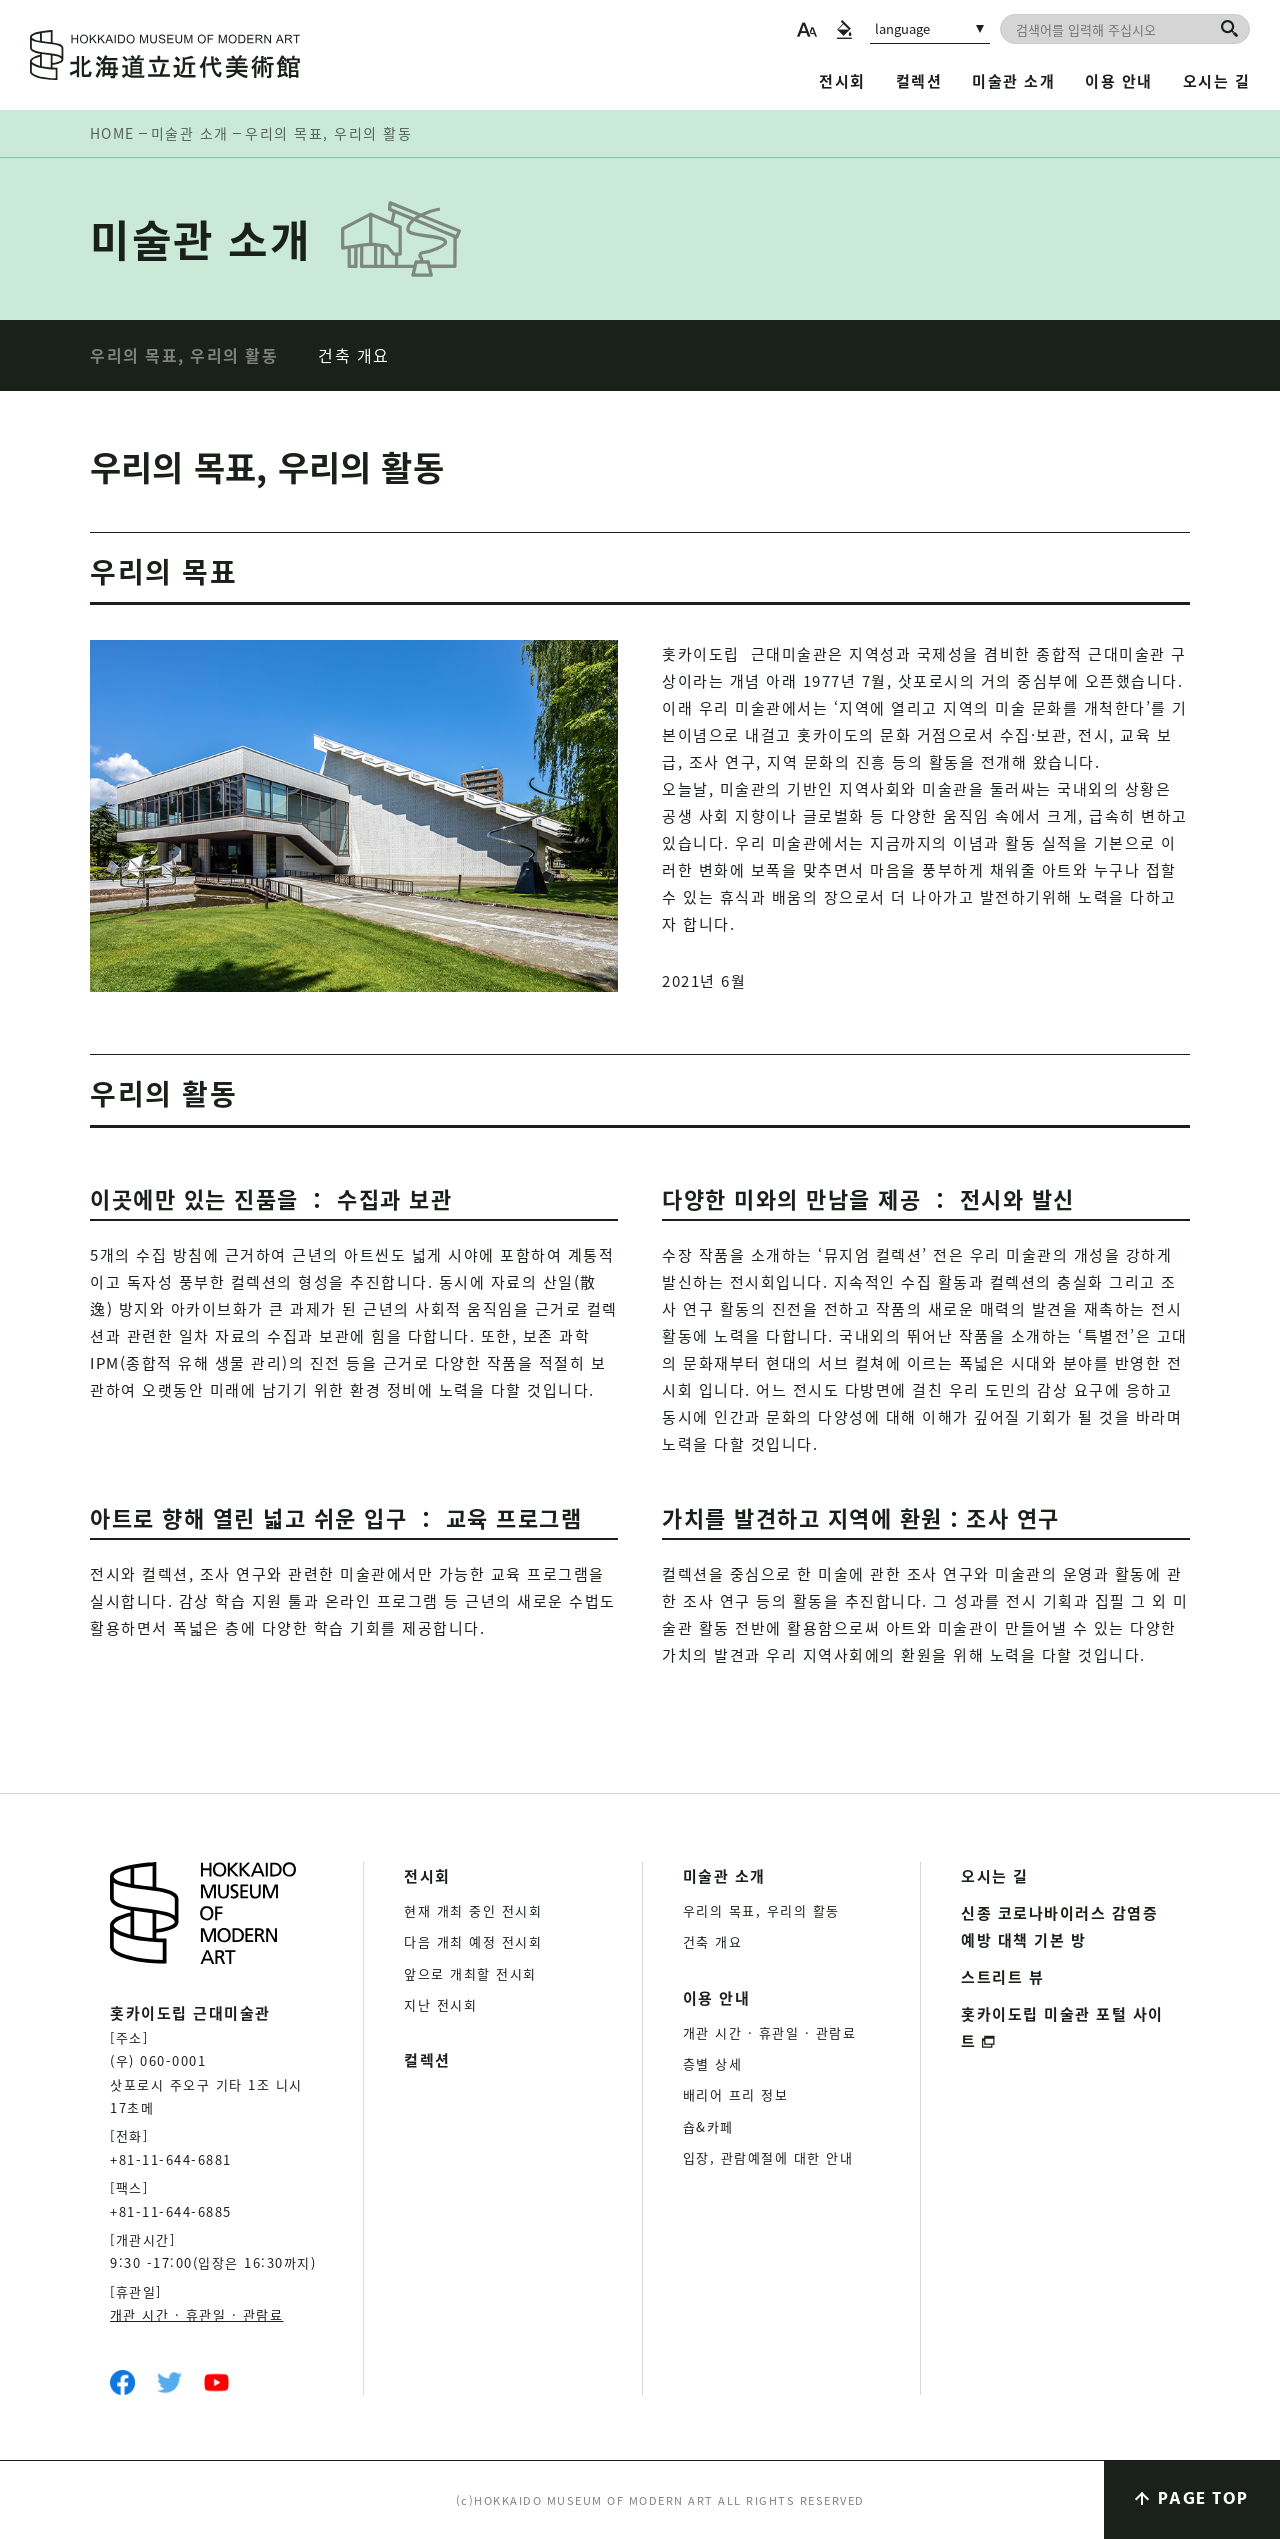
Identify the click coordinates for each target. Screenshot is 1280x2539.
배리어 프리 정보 (736, 2094)
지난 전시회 (440, 2004)
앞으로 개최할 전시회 (470, 1973)
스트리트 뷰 (1002, 1976)
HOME (112, 133)
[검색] (1229, 28)
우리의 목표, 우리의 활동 (184, 355)
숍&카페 (708, 2126)
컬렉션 (919, 80)
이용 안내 (1119, 80)
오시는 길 (1217, 80)
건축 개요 (354, 355)
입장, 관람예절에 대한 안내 (768, 2157)
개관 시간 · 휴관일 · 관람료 (197, 2314)
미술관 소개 (1013, 80)
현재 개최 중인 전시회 (473, 1910)
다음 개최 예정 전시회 (473, 1941)
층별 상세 (713, 2063)
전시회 (842, 80)
